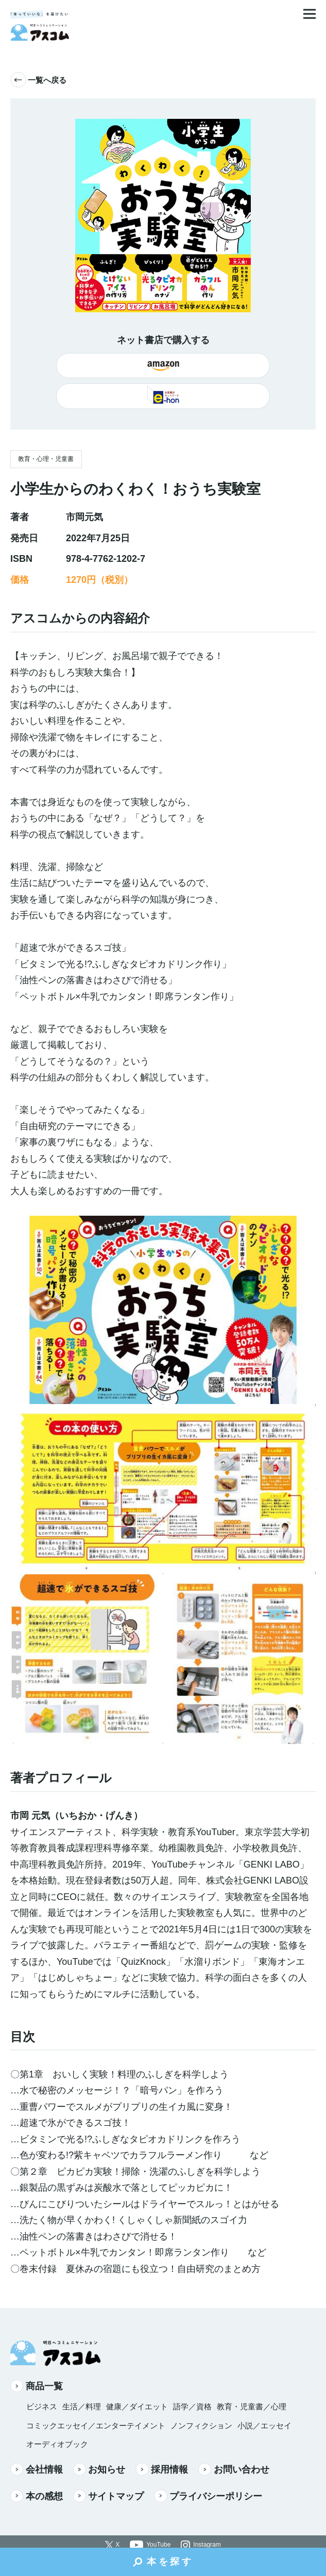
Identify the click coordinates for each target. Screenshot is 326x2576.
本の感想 (36, 2496)
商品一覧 (36, 2385)
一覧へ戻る (38, 80)
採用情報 (161, 2469)
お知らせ (99, 2469)
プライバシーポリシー (208, 2496)
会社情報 (36, 2469)
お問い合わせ (233, 2469)
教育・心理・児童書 (46, 459)
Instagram (206, 2544)
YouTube (158, 2544)
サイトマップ (108, 2496)
